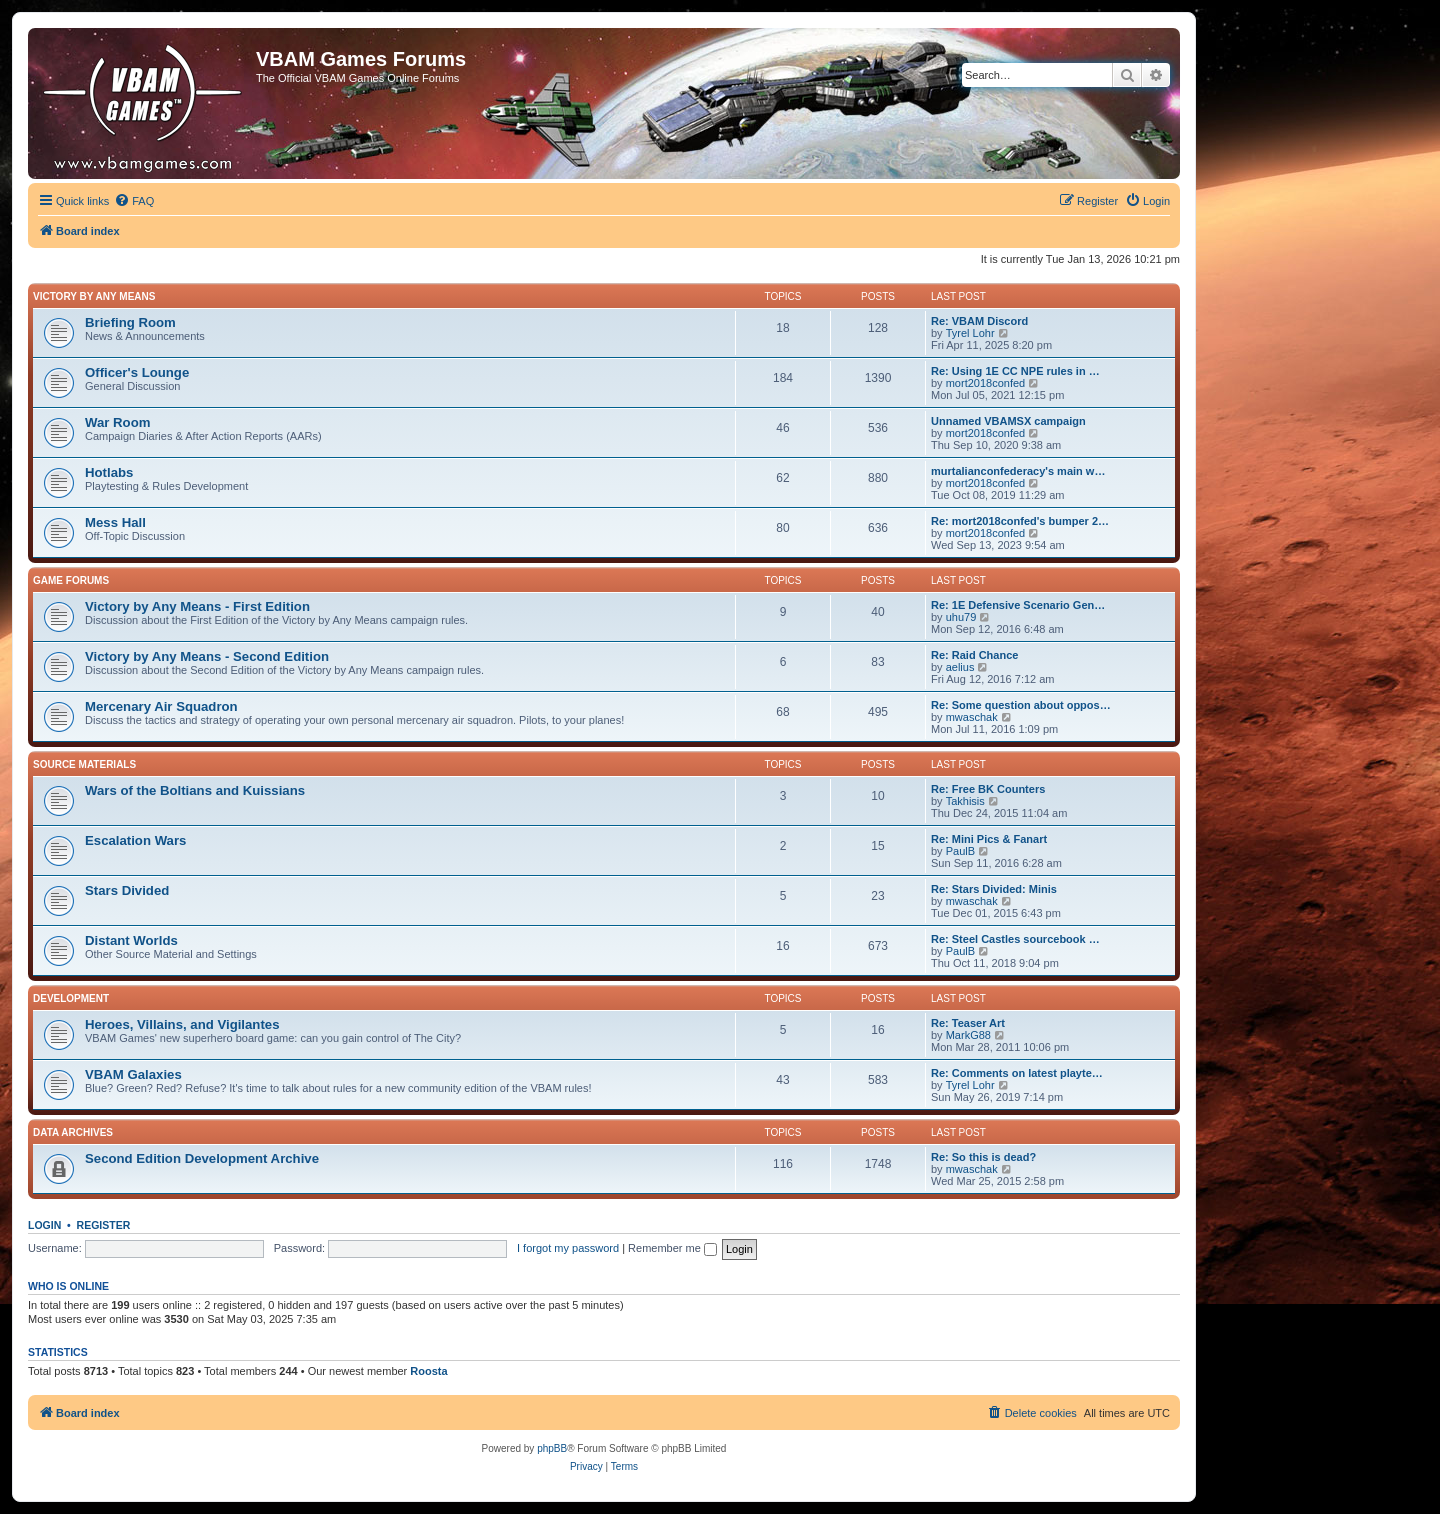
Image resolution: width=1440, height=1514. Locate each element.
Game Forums (71, 580)
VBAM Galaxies (133, 1074)
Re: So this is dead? (983, 1157)
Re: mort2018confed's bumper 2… (1020, 521)
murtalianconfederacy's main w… (1018, 471)
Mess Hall (115, 522)
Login (44, 1225)
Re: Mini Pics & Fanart (989, 839)
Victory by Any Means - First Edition (197, 606)
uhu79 (961, 617)
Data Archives (73, 1132)
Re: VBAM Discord (979, 321)
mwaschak (972, 717)
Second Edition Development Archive (202, 1158)
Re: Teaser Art (968, 1023)
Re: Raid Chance (974, 655)
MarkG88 (968, 1035)
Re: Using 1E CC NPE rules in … (1015, 371)
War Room (117, 422)
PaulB (960, 851)
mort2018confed (986, 383)
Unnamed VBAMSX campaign (1008, 421)
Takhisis (965, 801)
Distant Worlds (131, 940)
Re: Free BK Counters (988, 789)
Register (104, 1225)
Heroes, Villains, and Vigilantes (182, 1024)
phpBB (552, 1448)
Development (71, 998)
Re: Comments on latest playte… (1017, 1073)
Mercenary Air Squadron (161, 706)
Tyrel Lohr (970, 333)
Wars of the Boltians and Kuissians (195, 790)
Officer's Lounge (137, 372)
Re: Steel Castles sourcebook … (1015, 939)
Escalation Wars (135, 840)
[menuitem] (134, 201)
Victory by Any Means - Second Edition (207, 656)
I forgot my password (568, 1248)
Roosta (428, 1371)
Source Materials (84, 764)
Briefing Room (130, 322)
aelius (960, 667)
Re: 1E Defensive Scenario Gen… (1018, 605)
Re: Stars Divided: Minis (994, 889)
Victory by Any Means (94, 296)
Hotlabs (109, 472)
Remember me (672, 1248)
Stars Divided (127, 890)
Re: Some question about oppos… (1021, 705)
